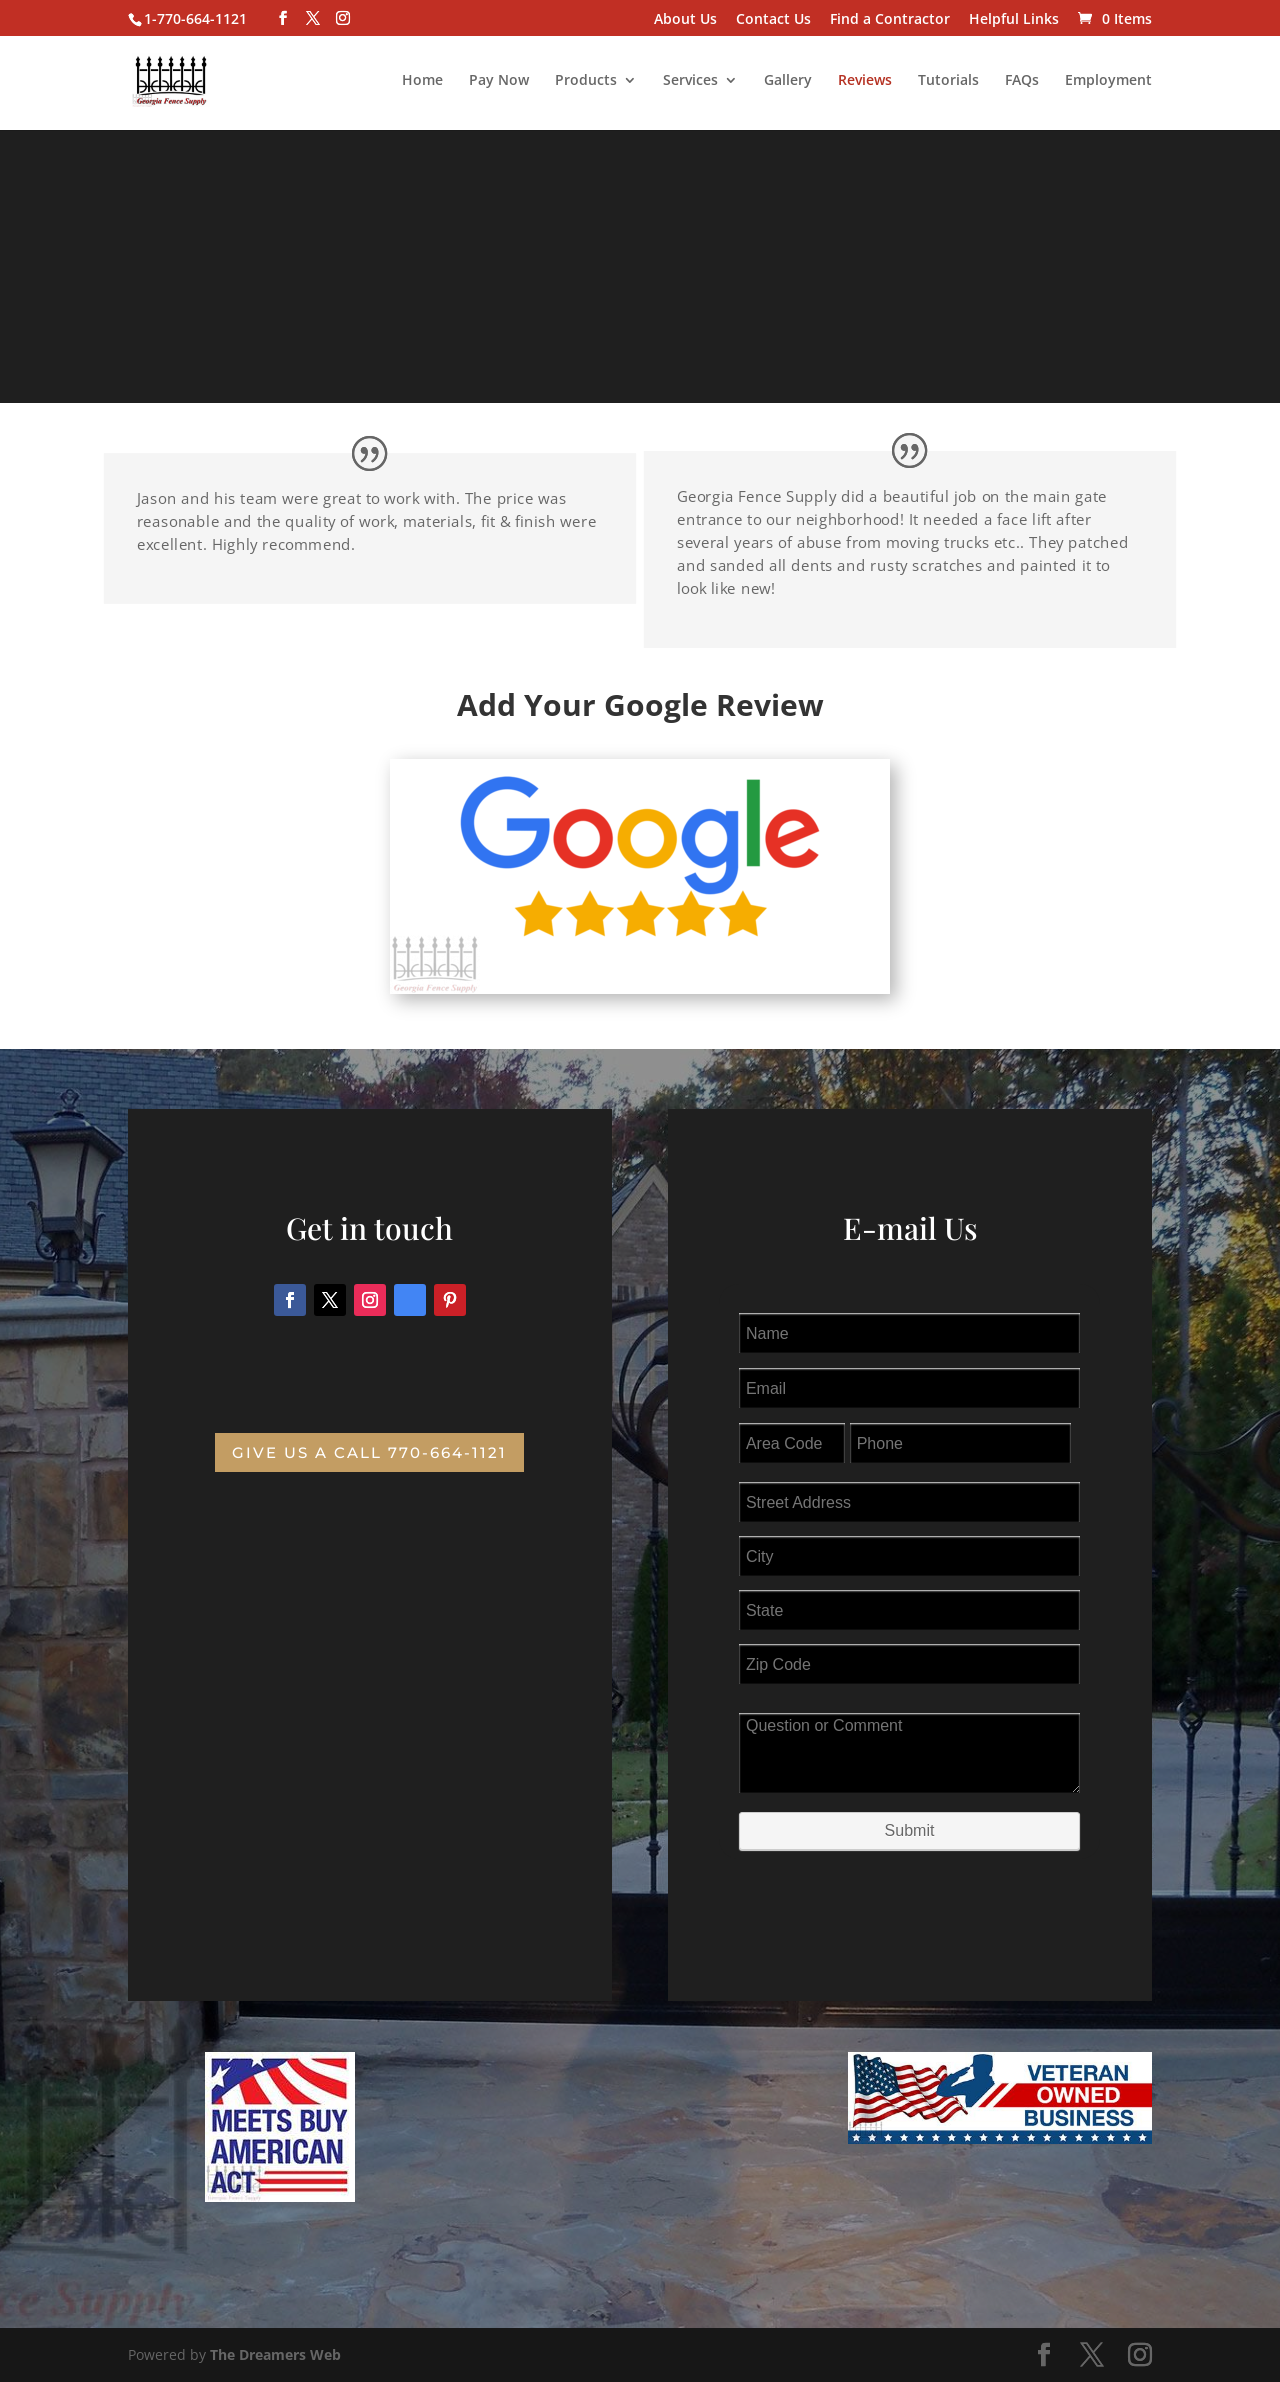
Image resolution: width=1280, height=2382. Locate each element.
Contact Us (773, 20)
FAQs (1022, 81)
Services (690, 81)
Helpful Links (1014, 20)
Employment (1108, 81)
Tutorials (948, 81)
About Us (685, 20)
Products (586, 81)
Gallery (788, 81)
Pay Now (499, 81)
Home (422, 81)
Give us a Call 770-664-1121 (369, 1452)
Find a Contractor (890, 20)
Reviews (865, 81)
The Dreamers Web (275, 2354)
